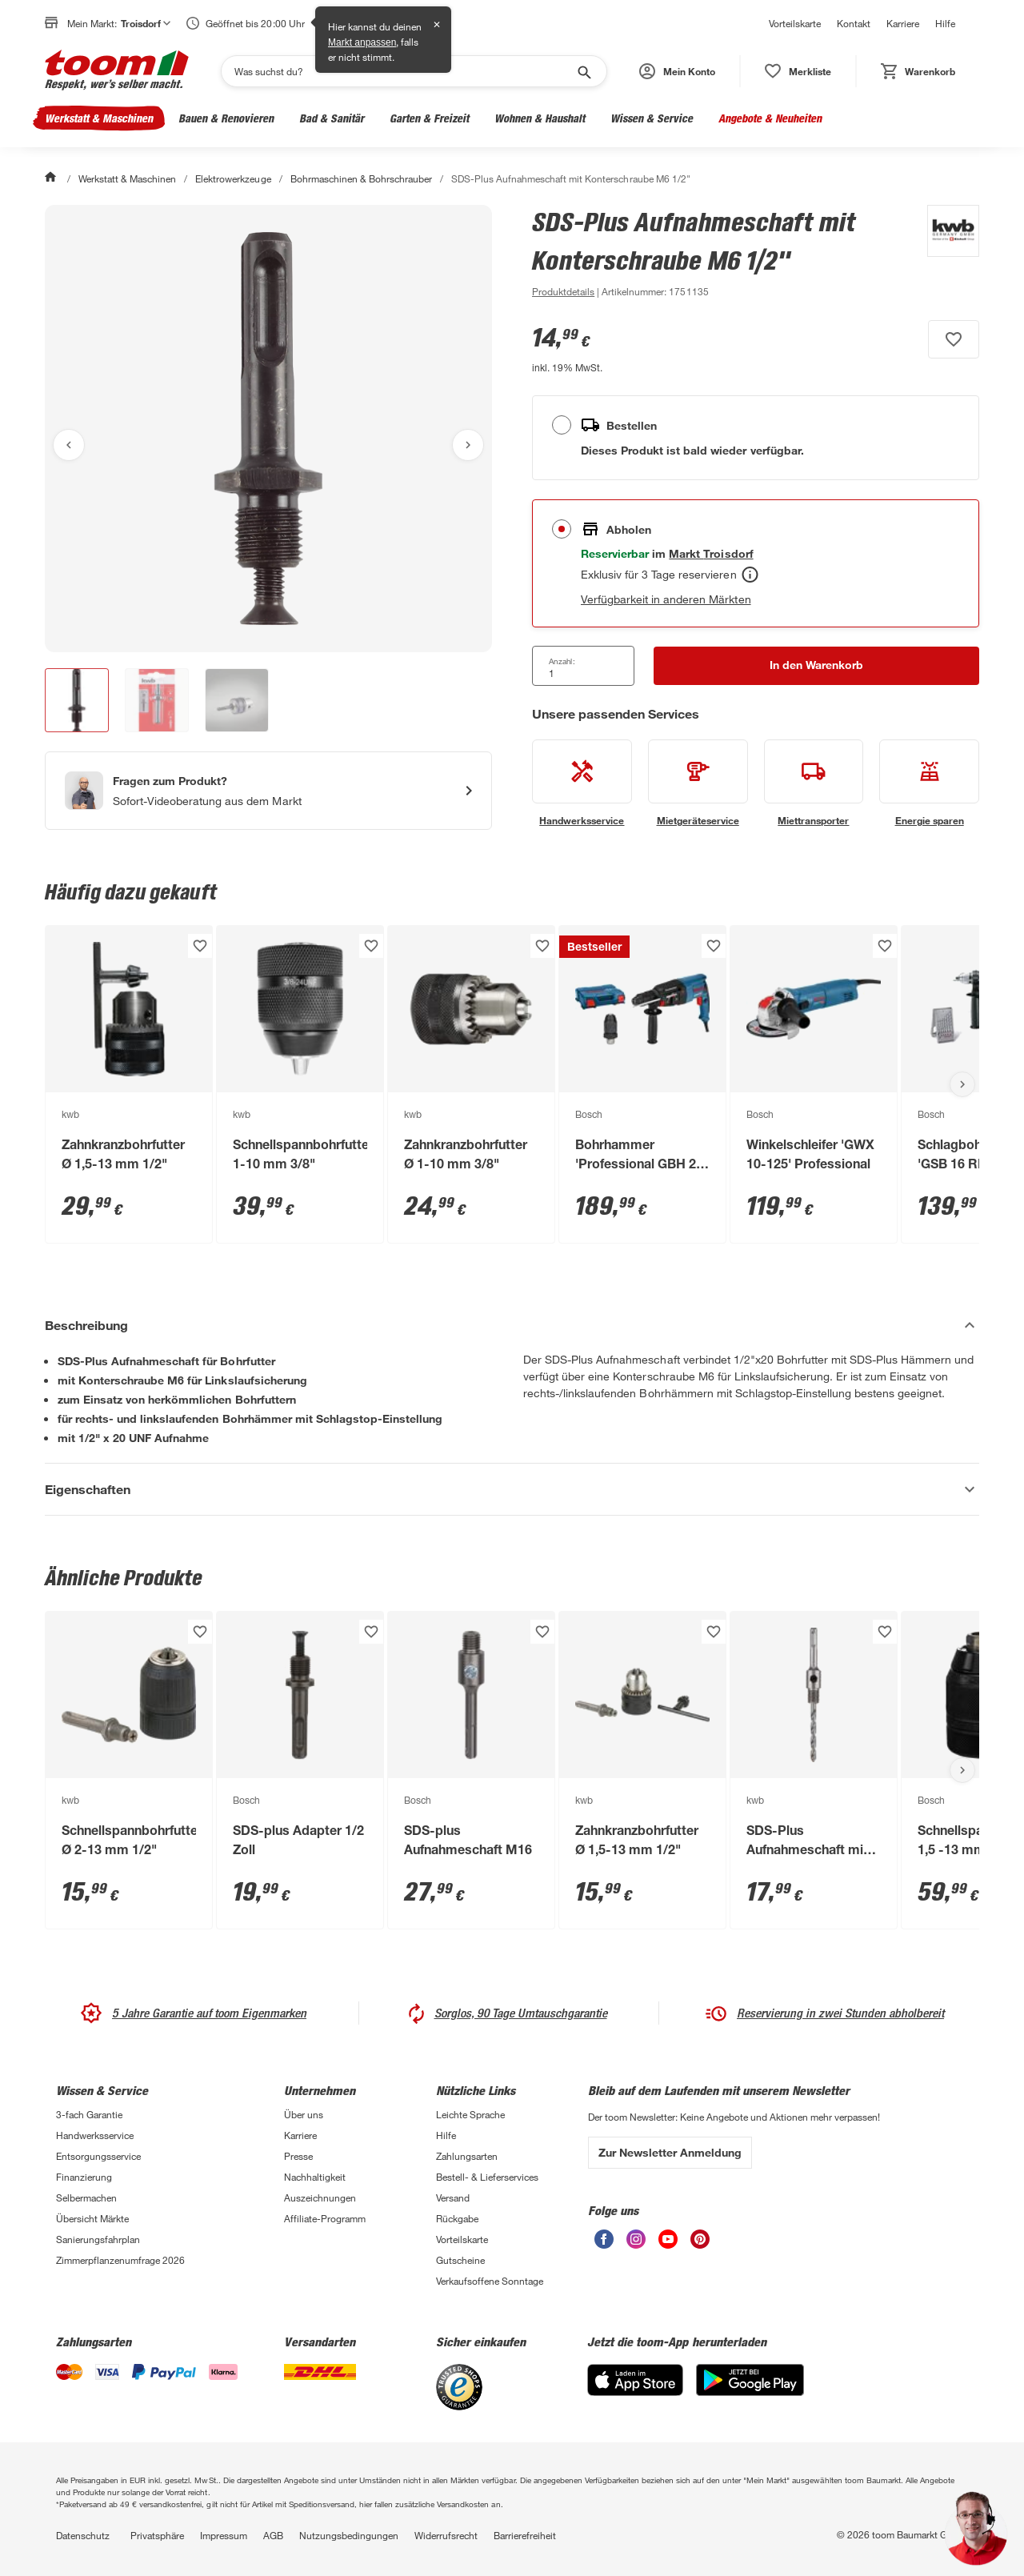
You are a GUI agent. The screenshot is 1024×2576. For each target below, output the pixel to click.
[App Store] (635, 2391)
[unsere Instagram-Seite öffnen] (636, 2244)
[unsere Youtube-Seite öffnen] (668, 2244)
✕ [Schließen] (437, 24)
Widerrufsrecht (446, 2535)
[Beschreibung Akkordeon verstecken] (512, 1325)
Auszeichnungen (320, 2197)
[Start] (52, 178)
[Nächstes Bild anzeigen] (468, 445)
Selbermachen (86, 2197)
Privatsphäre (157, 2535)
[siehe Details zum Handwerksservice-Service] (582, 783)
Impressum (223, 2535)
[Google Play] (750, 2391)
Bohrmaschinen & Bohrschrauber (361, 178)
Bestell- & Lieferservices (487, 2176)
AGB (273, 2535)
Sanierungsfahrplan (98, 2239)
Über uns (303, 2114)
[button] (677, 71)
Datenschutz (83, 2535)
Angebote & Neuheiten (770, 118)
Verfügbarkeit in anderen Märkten (666, 599)
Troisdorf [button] (145, 23)
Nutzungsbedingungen (348, 2535)
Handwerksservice (95, 2135)
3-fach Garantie (89, 2114)
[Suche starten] (583, 71)
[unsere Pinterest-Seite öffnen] (700, 2244)
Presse (298, 2155)
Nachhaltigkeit (315, 2176)
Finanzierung (84, 2176)
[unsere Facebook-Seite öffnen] (604, 2244)
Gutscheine (460, 2259)
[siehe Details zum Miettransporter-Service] (814, 783)
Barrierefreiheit (525, 2535)
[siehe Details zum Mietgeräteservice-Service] (698, 783)
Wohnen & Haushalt (539, 118)
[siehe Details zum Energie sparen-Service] (929, 783)
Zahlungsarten (467, 2155)
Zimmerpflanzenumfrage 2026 (120, 2259)
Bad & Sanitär (331, 118)
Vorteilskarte (795, 23)
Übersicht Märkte (92, 2218)
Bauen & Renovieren (226, 118)
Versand (453, 2197)
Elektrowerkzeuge (232, 178)
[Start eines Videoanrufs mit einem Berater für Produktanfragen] (268, 790)
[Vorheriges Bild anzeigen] (69, 445)
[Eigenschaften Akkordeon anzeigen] (512, 1489)
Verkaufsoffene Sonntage (489, 2280)
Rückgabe (457, 2218)
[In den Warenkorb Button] (816, 666)
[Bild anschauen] (268, 428)
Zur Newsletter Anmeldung (670, 2152)
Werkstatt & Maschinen (99, 118)
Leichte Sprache (470, 2114)
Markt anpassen (362, 42)
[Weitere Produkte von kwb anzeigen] (945, 253)
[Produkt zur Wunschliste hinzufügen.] (954, 339)
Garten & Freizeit (429, 118)
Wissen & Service (651, 118)
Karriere (902, 23)
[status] (798, 71)
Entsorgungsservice (98, 2155)
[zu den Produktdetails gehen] (563, 291)
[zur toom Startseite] (117, 71)
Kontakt (853, 23)
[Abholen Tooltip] (750, 574)
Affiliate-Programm (325, 2218)
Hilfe (945, 23)
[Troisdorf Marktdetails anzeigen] (711, 553)
